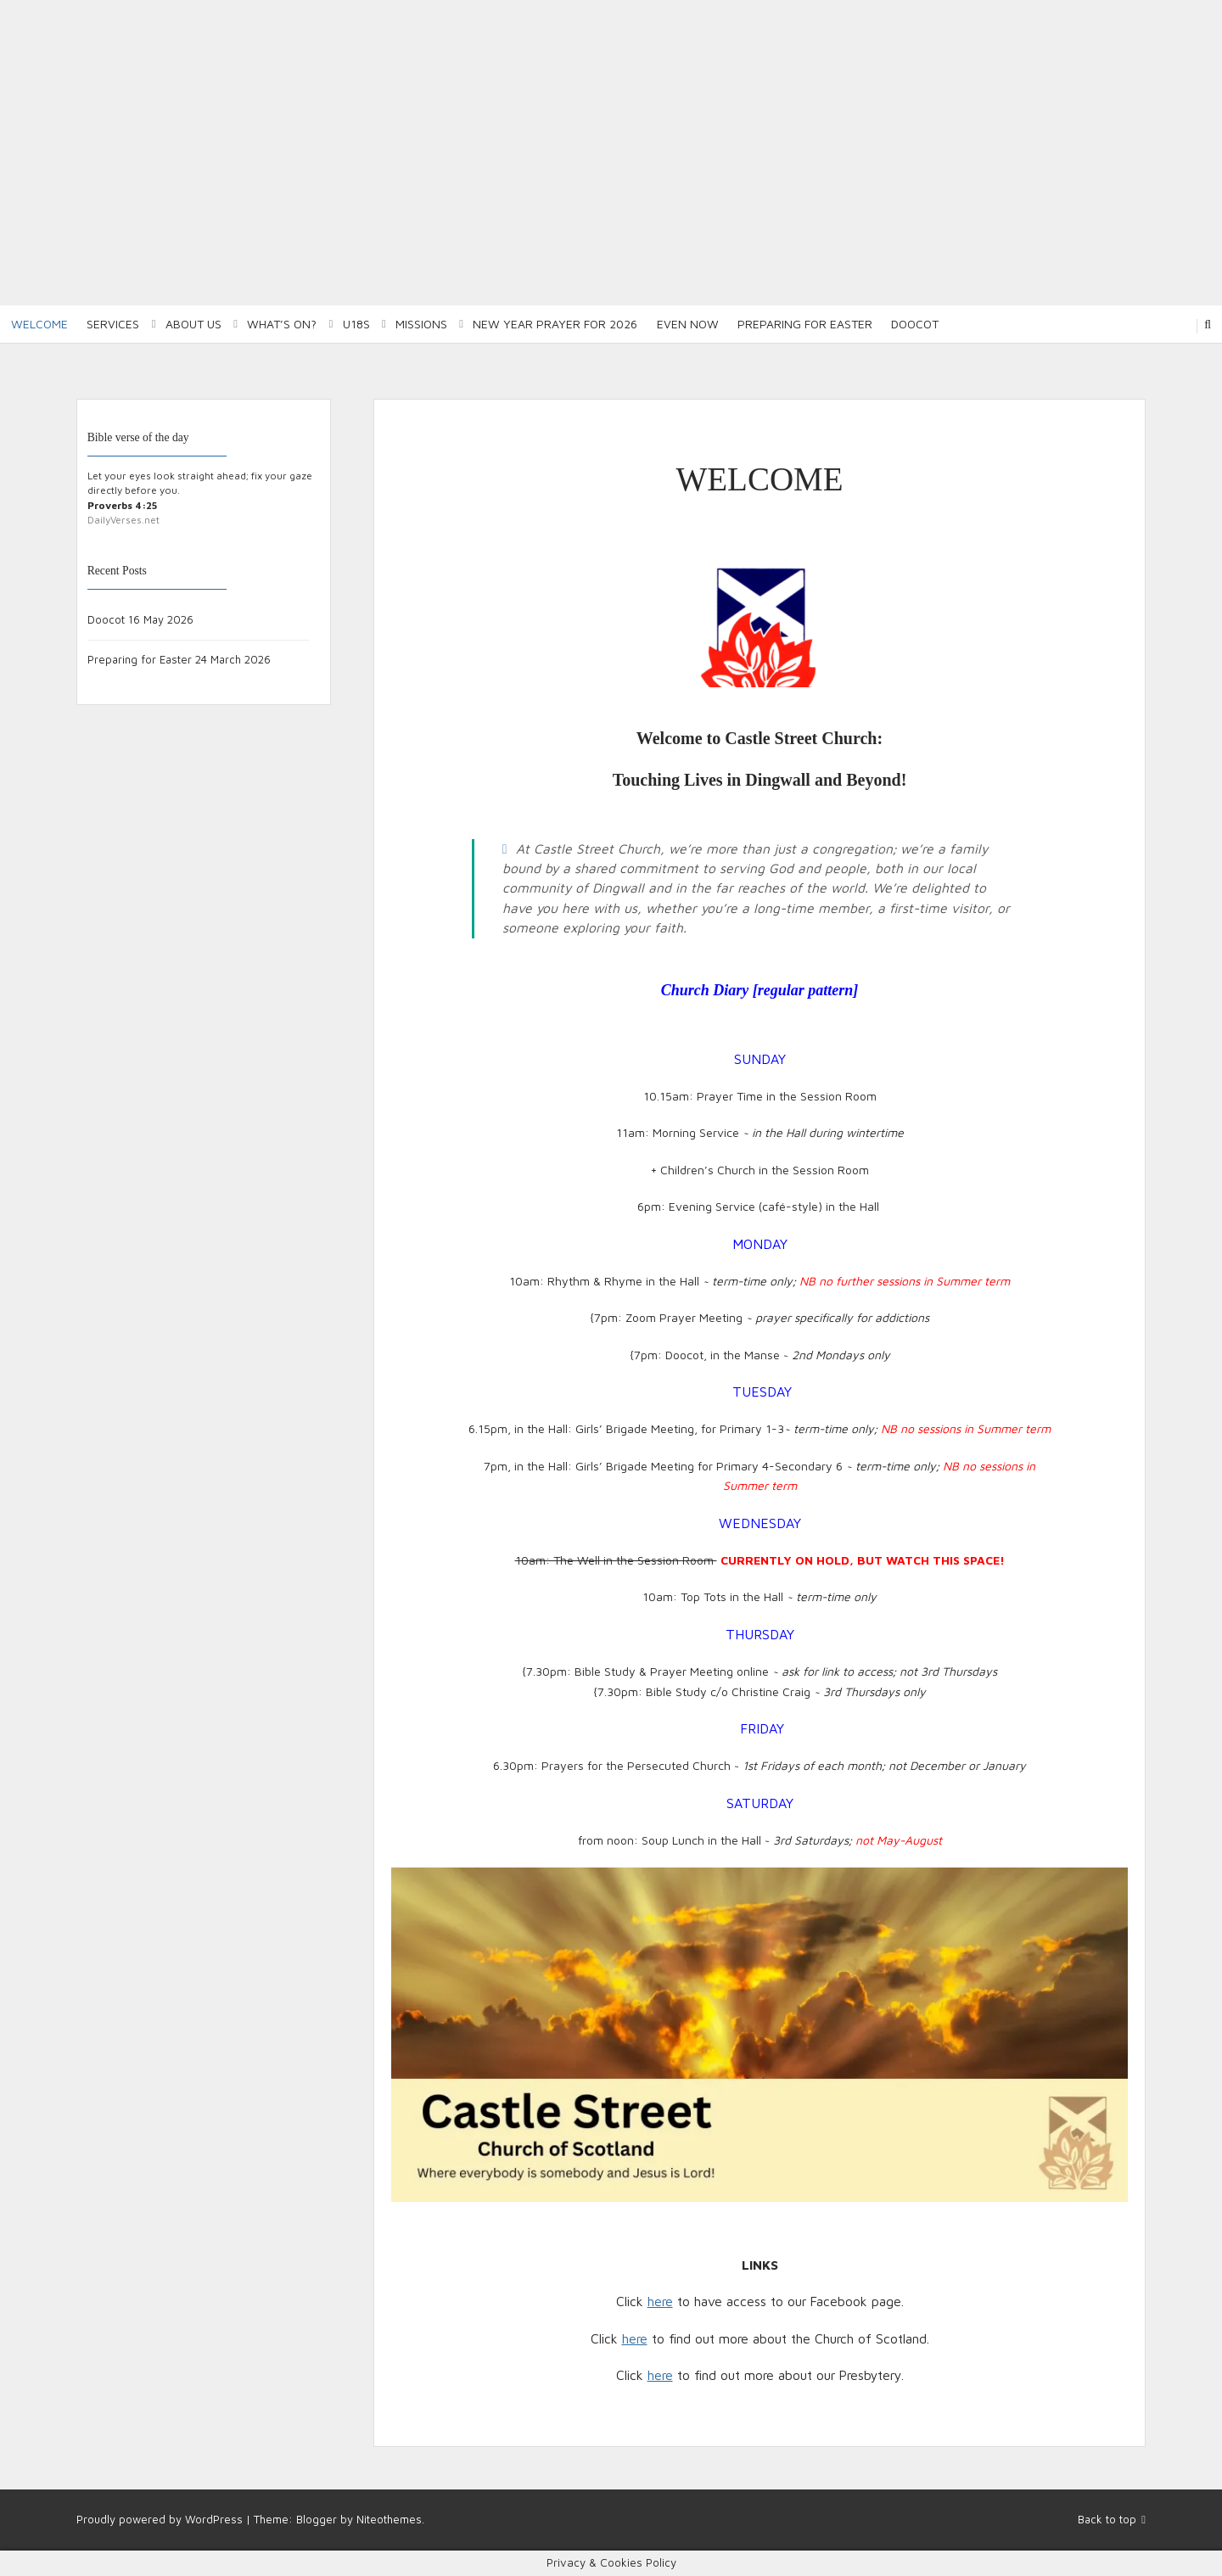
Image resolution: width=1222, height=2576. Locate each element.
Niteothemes (389, 2519)
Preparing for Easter (804, 323)
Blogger (316, 2519)
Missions (421, 323)
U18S (356, 323)
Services (113, 323)
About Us (193, 323)
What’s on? (282, 323)
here (660, 2301)
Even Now (688, 323)
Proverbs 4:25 (122, 505)
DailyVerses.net (123, 519)
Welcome (39, 323)
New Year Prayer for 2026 (555, 323)
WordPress (214, 2519)
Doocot (915, 323)
